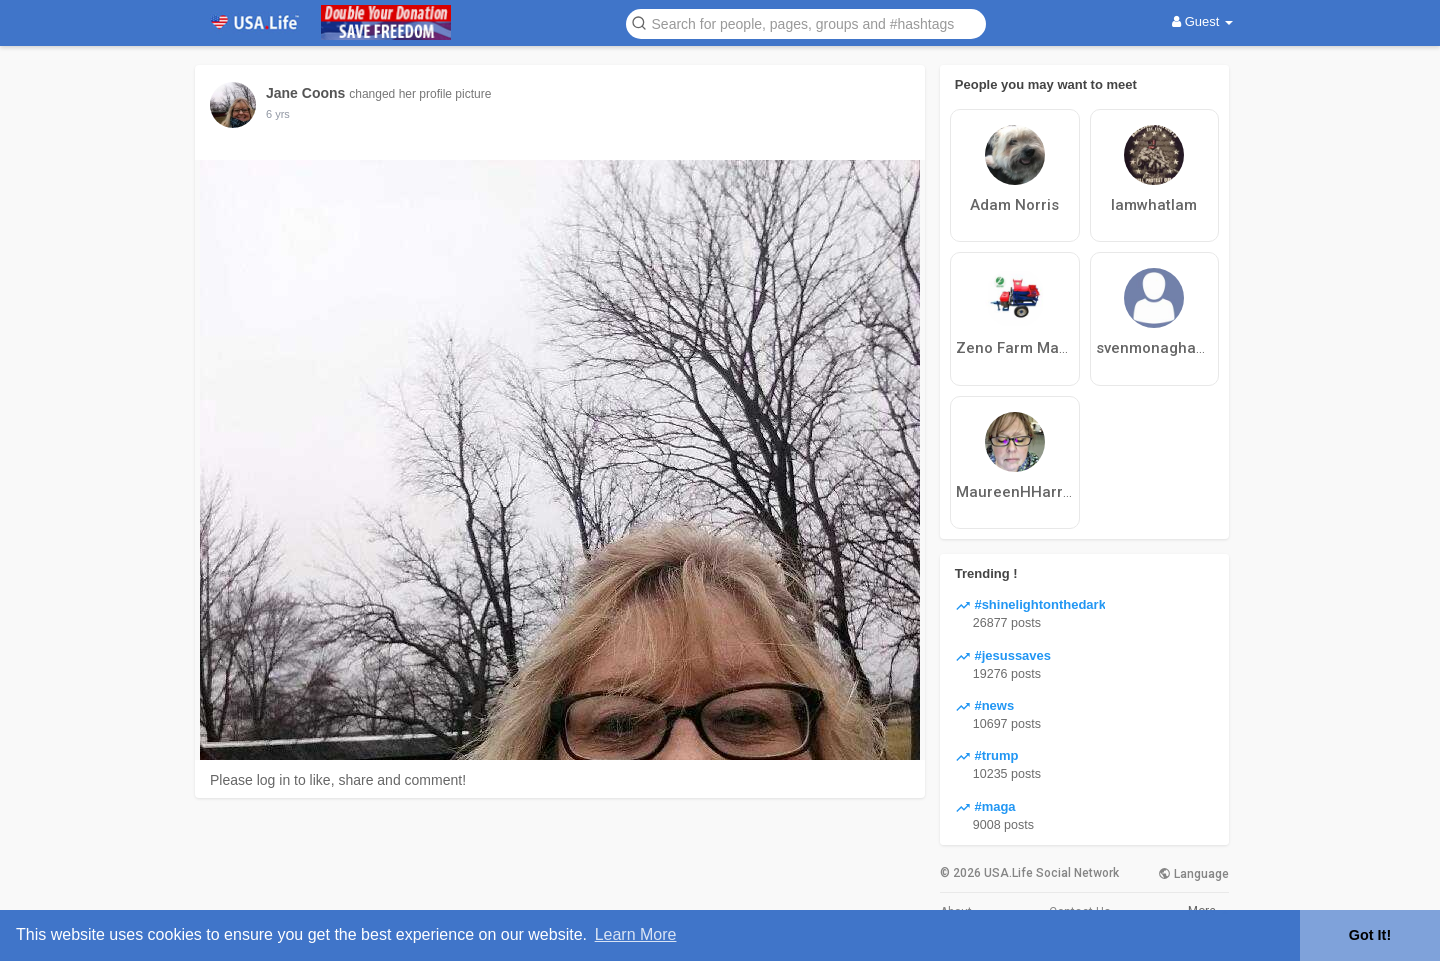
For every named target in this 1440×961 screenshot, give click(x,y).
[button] (806, 22)
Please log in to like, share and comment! (338, 780)
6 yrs (278, 114)
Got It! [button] (1370, 935)
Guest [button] (1202, 21)
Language (1193, 874)
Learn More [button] (636, 934)
